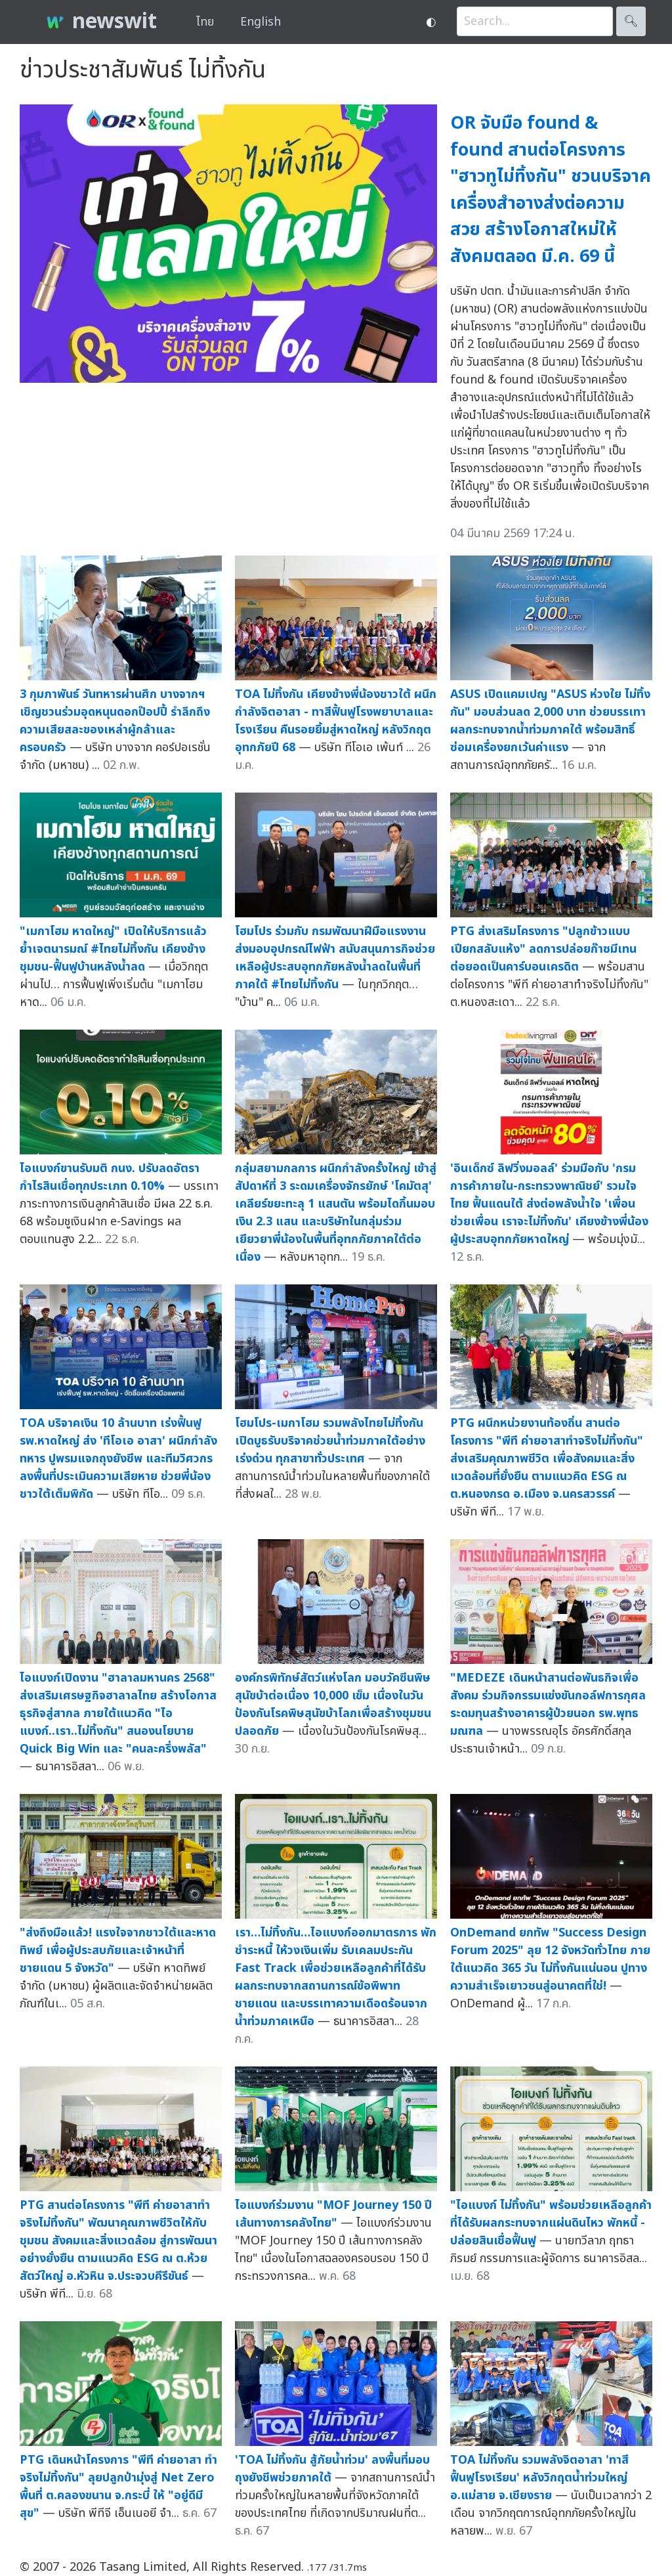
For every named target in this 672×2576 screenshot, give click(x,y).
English (260, 22)
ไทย (205, 22)
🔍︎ (631, 21)
